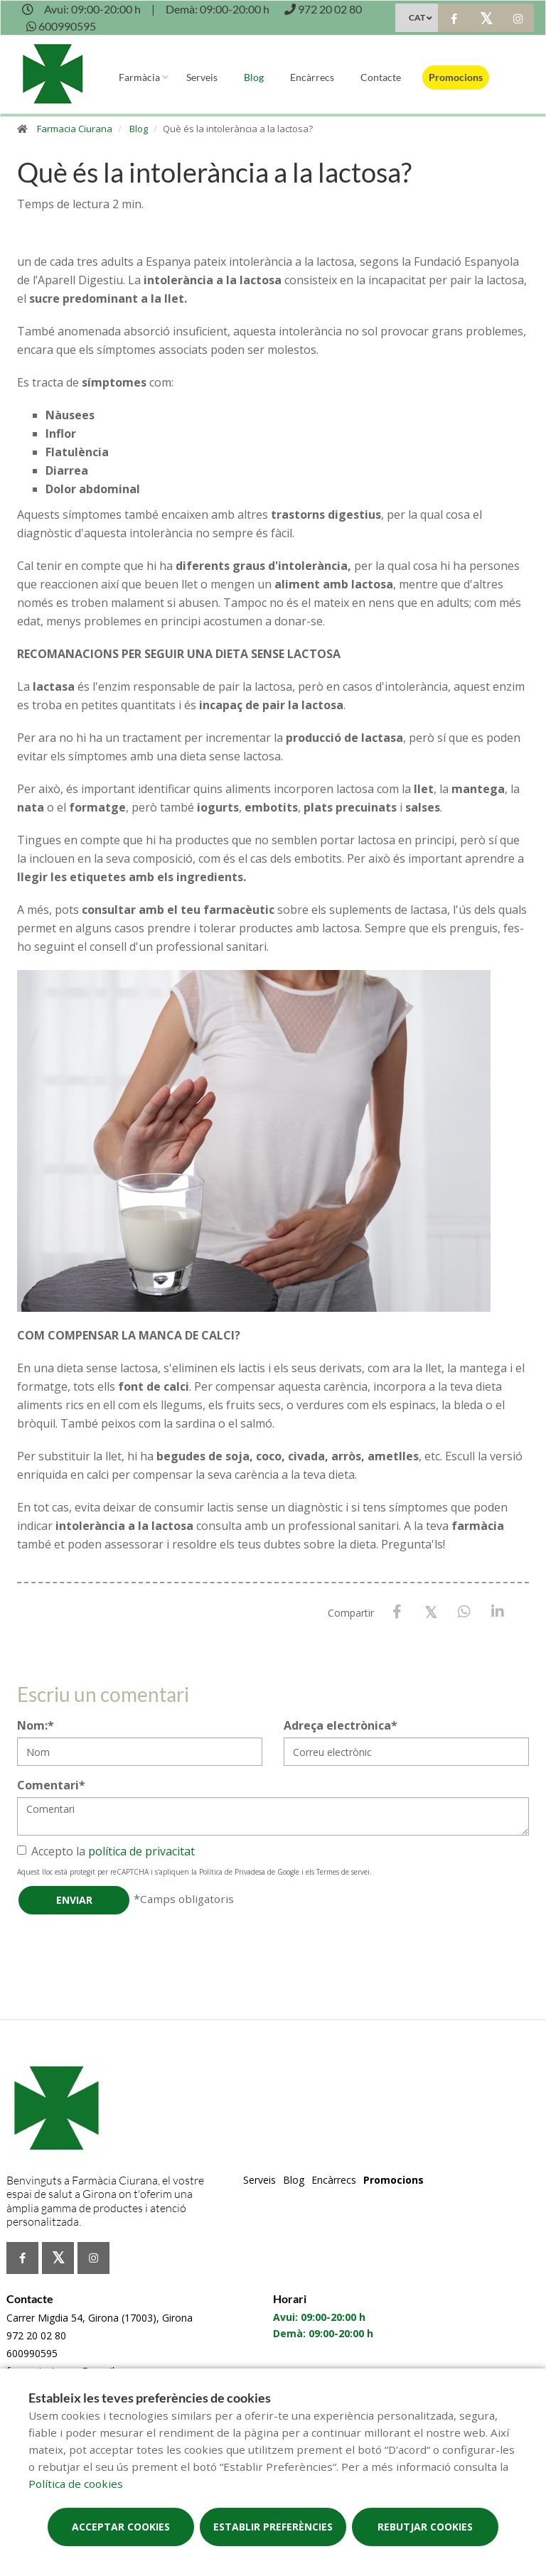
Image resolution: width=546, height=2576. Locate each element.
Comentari (51, 1785)
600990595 (32, 2353)
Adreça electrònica (340, 1725)
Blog (254, 77)
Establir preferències (273, 2526)
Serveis (202, 77)
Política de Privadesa (232, 1872)
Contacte (380, 77)
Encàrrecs (312, 77)
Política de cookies (75, 2484)
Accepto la (106, 1851)
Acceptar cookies (121, 2526)
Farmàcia (139, 77)
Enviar (74, 1900)
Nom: (35, 1725)
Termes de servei (343, 1872)
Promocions (456, 77)
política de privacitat (141, 1851)
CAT (417, 17)
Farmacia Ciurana (74, 128)
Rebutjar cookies (425, 2526)
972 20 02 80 (36, 2335)
